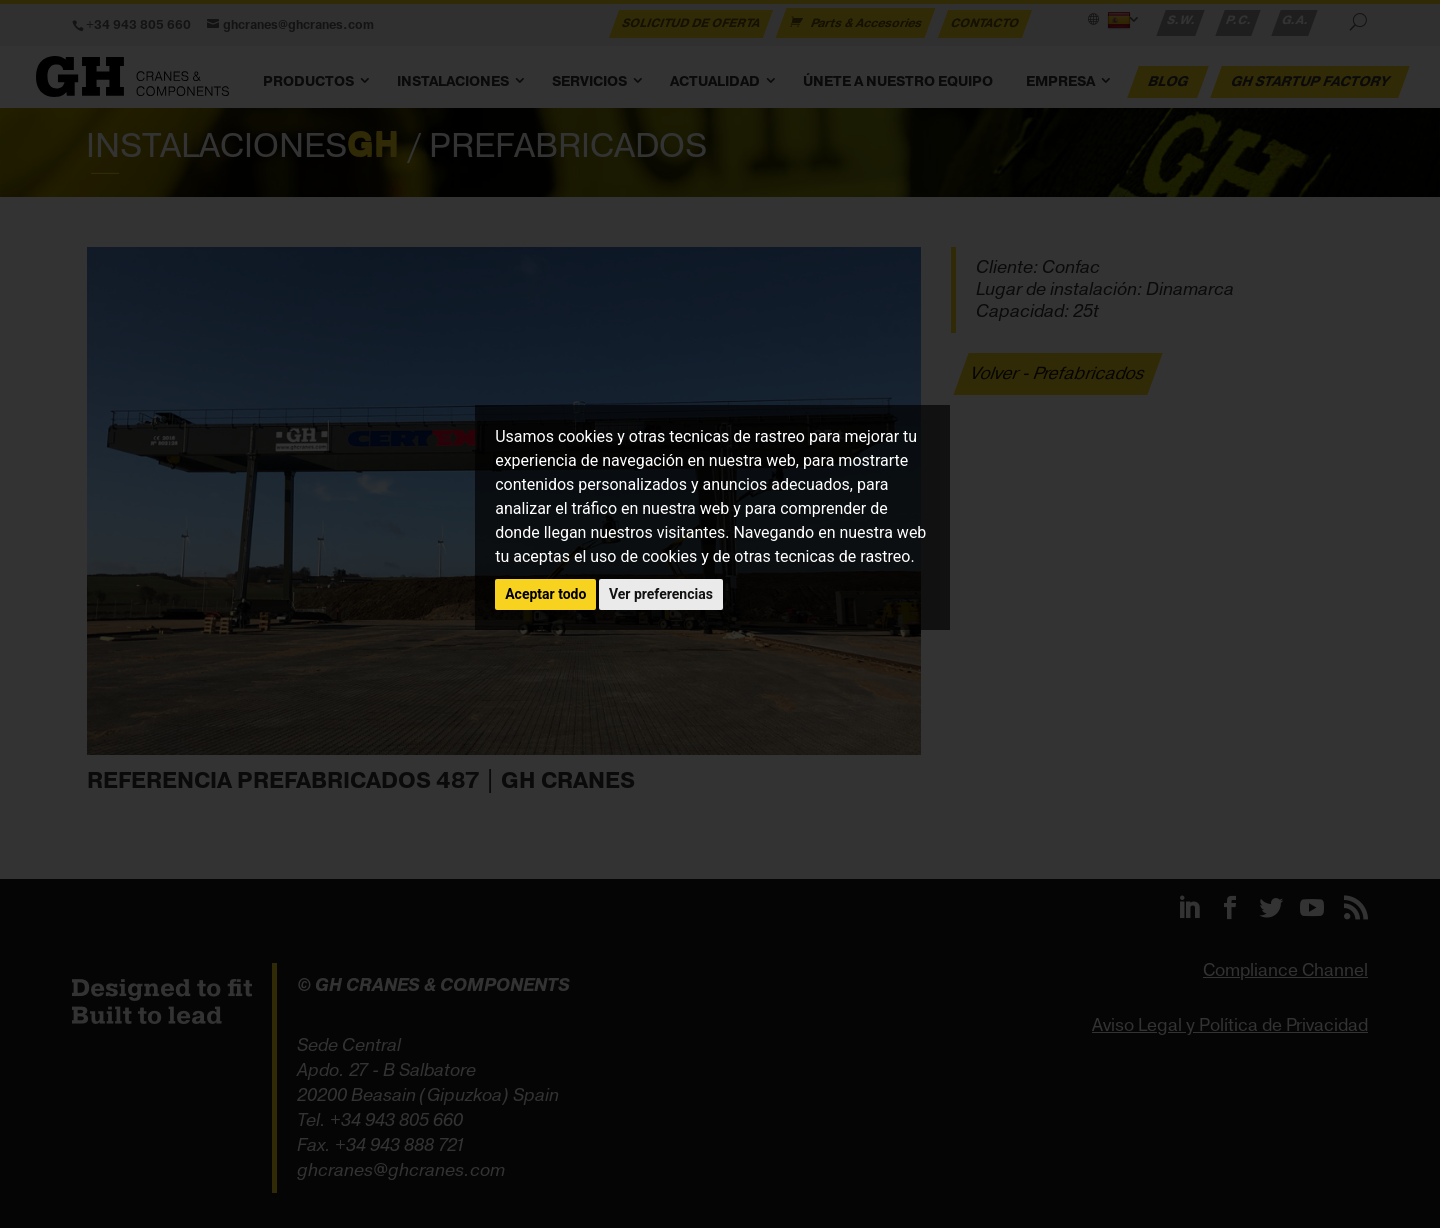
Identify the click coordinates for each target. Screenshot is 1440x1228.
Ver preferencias (661, 594)
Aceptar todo (545, 594)
